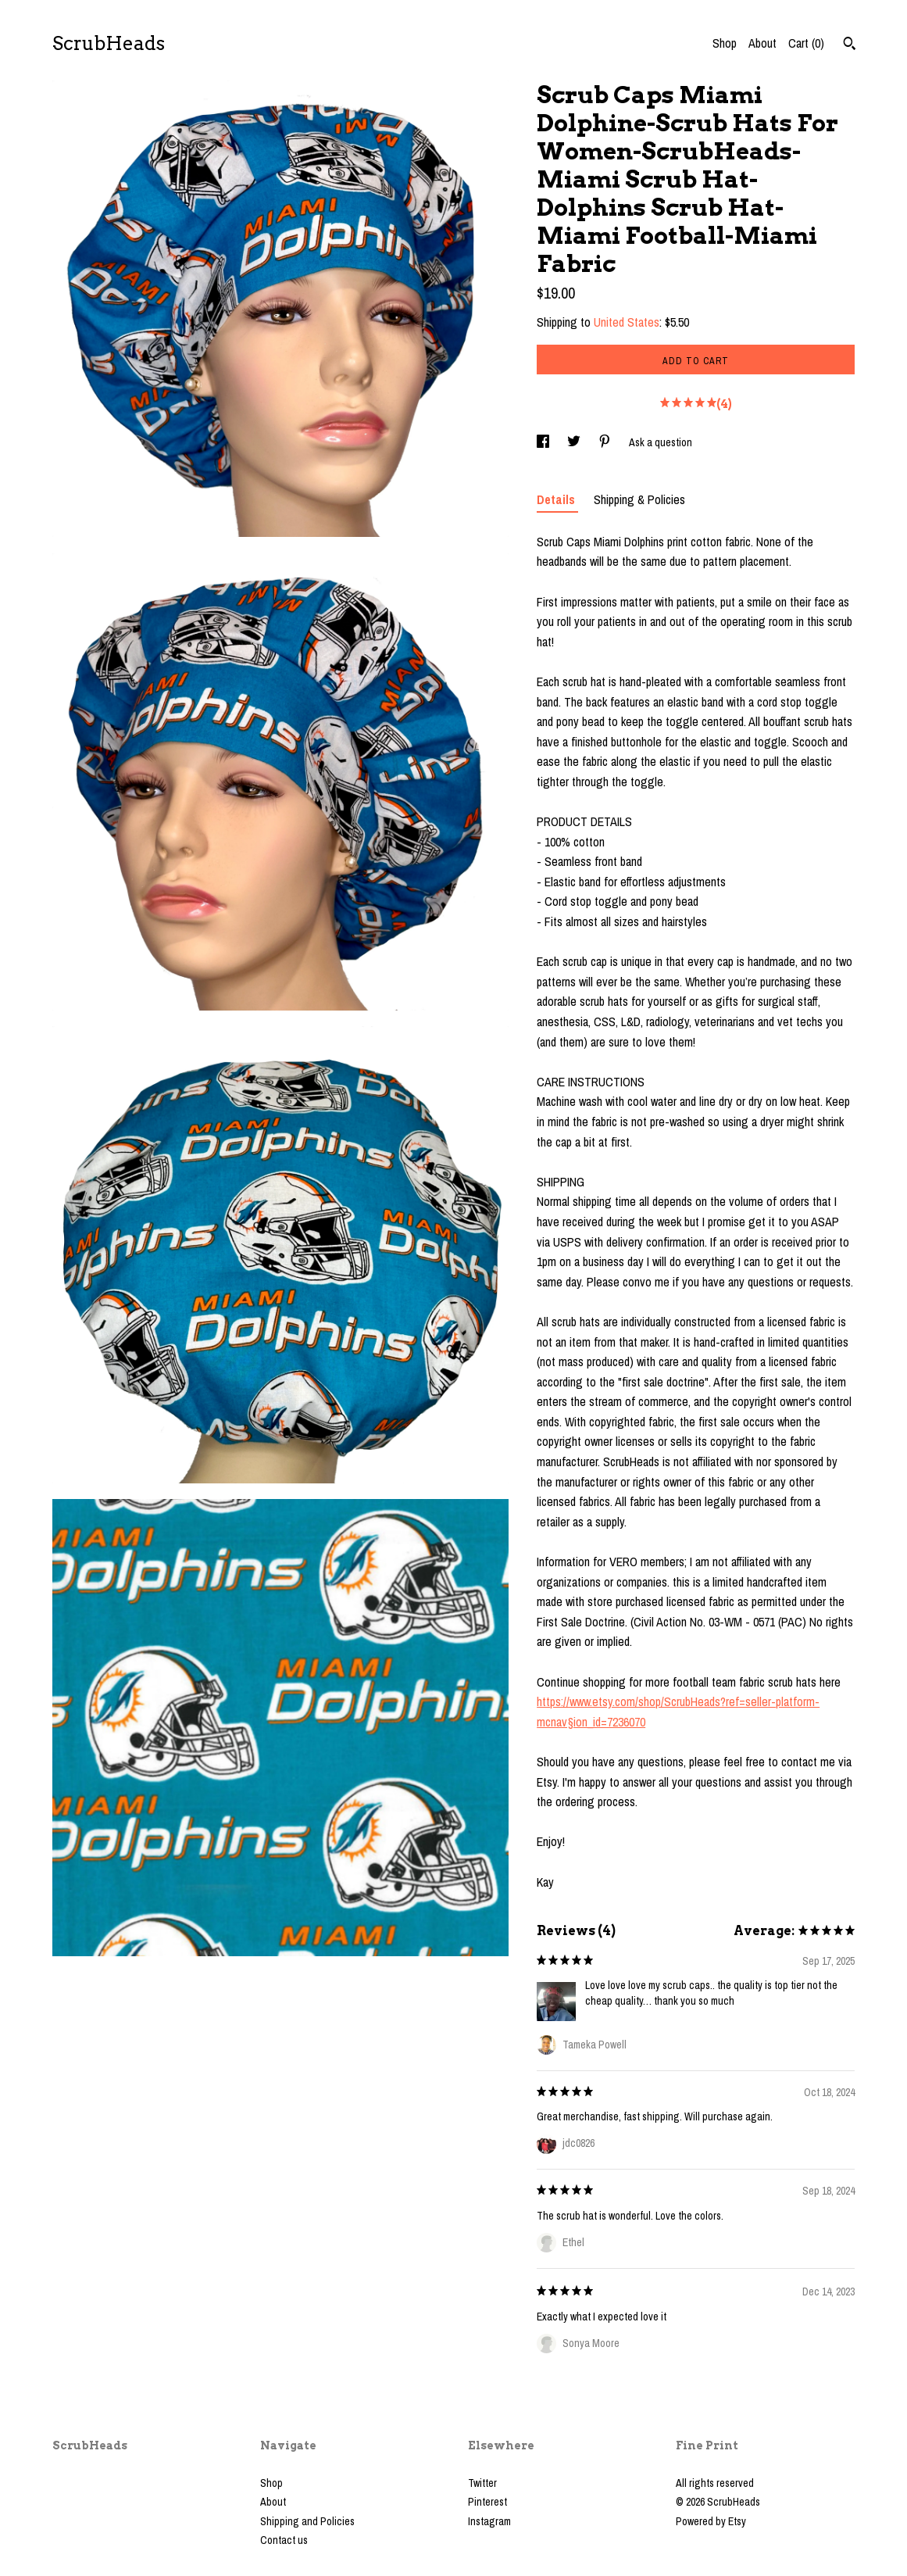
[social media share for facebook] (544, 442)
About (762, 43)
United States (626, 322)
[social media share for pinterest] (605, 442)
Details (557, 499)
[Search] (849, 45)
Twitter (482, 2483)
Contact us (284, 2540)
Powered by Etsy (711, 2521)
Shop (724, 43)
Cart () (806, 43)
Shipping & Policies (639, 499)
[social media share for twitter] (575, 442)
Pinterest (487, 2502)
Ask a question (660, 442)
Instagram (489, 2521)
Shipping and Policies (307, 2521)
